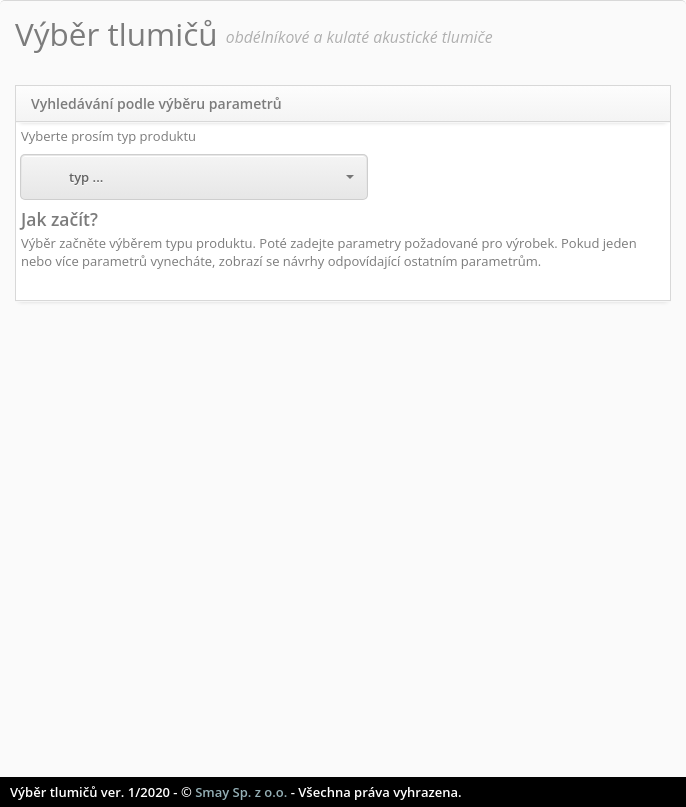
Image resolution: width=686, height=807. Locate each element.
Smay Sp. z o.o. (241, 792)
